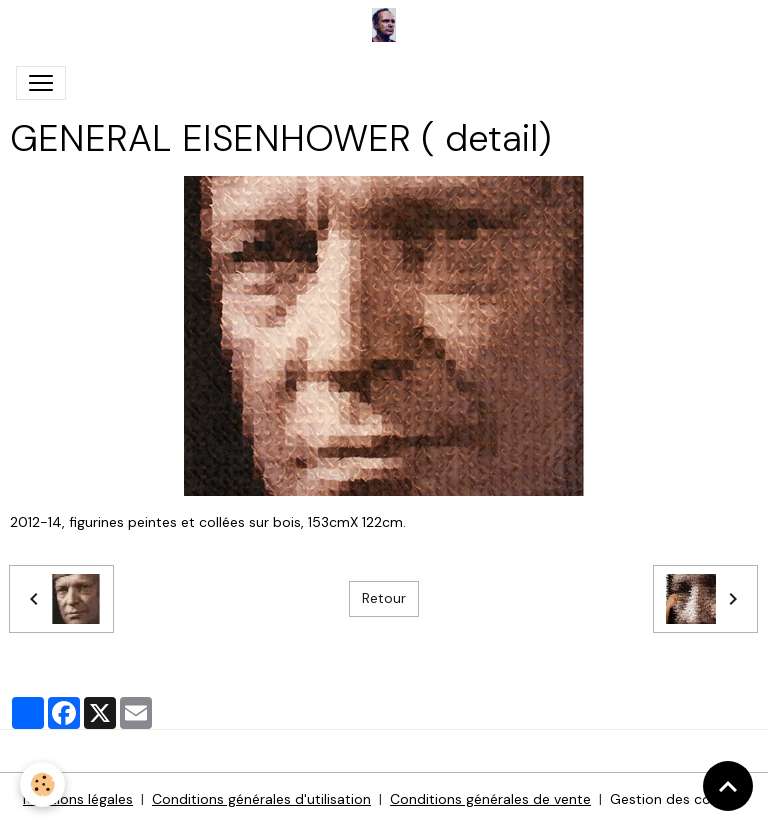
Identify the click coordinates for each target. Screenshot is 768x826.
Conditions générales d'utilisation (261, 799)
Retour (384, 598)
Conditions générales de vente (490, 799)
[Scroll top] (728, 786)
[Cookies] (42, 784)
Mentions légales (78, 799)
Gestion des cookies (677, 799)
